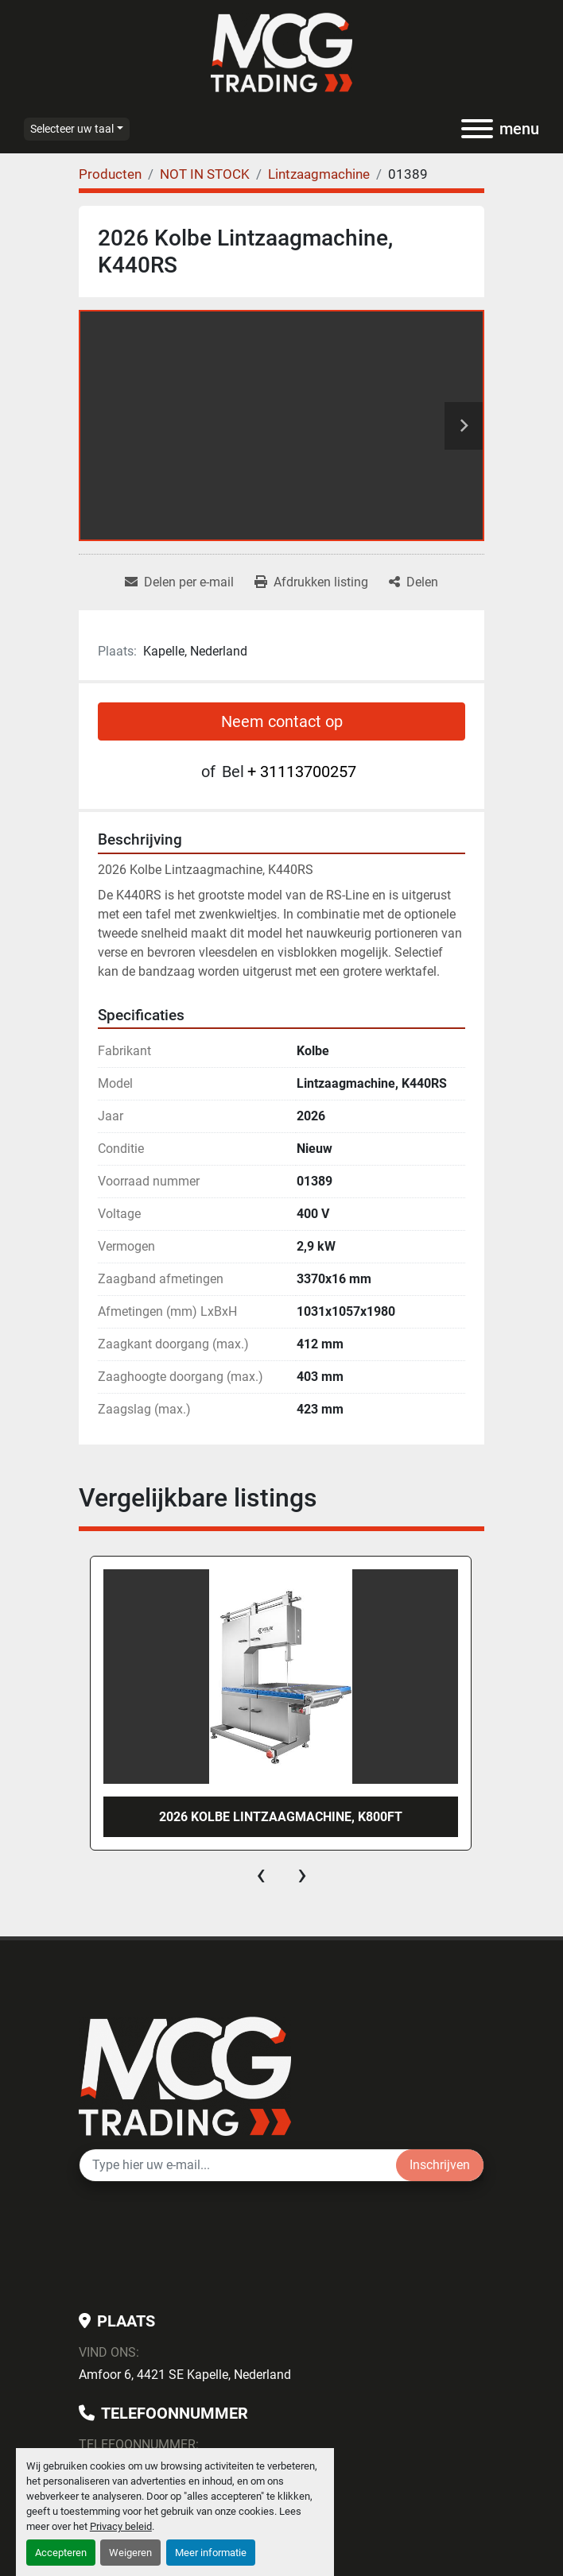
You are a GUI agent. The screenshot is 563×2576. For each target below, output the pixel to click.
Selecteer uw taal (72, 128)
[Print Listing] (311, 582)
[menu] (477, 128)
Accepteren (61, 2553)
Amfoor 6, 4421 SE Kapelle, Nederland (185, 2374)
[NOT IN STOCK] (205, 174)
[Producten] (110, 174)
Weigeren (130, 2553)
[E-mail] (238, 2165)
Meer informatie (211, 2553)
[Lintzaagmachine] (319, 174)
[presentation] (261, 1874)
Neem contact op (282, 721)
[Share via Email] (179, 582)
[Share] (413, 582)
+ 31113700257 (301, 771)
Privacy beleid (121, 2526)
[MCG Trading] (185, 2075)
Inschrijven (440, 2164)
